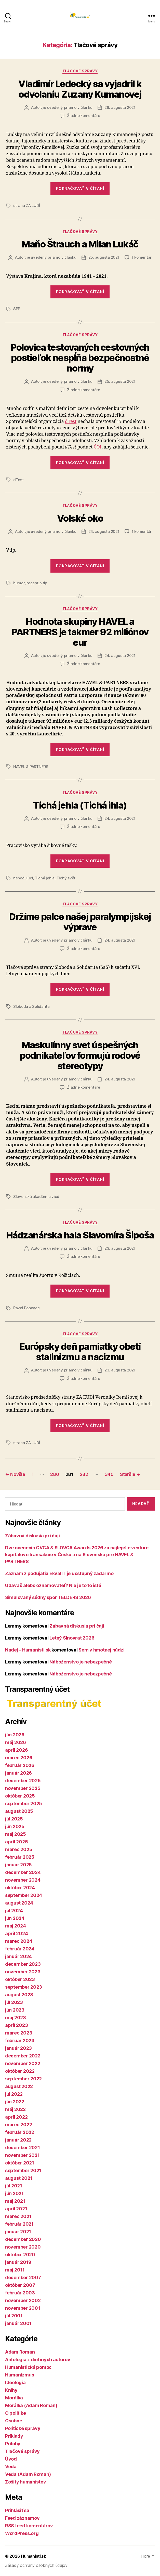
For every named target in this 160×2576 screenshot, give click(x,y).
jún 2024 (14, 1918)
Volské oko (80, 518)
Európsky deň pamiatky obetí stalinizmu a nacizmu (80, 1352)
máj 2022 (15, 2109)
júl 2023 (14, 2002)
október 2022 (20, 2071)
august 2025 (19, 1811)
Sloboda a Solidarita (31, 1006)
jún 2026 (14, 1734)
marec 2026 (18, 1757)
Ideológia (15, 2382)
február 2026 (19, 1765)
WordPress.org (22, 2533)
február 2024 (19, 1948)
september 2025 (23, 1803)
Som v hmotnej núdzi (101, 1650)
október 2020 (20, 2254)
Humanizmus (19, 2374)
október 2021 (19, 2162)
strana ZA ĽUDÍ (26, 205)
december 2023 (23, 1964)
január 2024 (18, 1956)
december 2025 (23, 1780)
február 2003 (20, 2292)
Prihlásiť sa (17, 2510)
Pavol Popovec (26, 1307)
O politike (15, 2413)
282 (84, 1474)
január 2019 (18, 2262)
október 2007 (20, 2285)
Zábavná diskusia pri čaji (32, 1535)
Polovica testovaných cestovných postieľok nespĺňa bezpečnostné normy (80, 358)
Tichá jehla (45, 878)
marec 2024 (18, 1941)
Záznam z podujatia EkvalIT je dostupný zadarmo (59, 1573)
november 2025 (23, 1788)
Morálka (14, 2397)
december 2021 (22, 2147)
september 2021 (23, 2170)
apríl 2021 (16, 2208)
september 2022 (23, 2078)
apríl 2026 (16, 1750)
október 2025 (20, 1796)
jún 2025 (14, 1826)
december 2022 (23, 2055)
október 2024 (20, 1887)
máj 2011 (15, 2270)
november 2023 (23, 1971)
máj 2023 (15, 2017)
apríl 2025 (16, 1841)
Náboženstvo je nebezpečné (80, 1662)
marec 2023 (18, 2033)
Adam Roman (20, 2352)
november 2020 (23, 2247)
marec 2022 (18, 2124)
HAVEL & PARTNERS (30, 766)
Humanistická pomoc (28, 2367)
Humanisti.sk (33, 2556)
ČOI (97, 447)
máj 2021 (15, 2201)
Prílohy (12, 2443)
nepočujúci (23, 878)
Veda (11, 2466)
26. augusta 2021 (120, 107)
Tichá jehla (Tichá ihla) (80, 805)
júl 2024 (14, 1910)
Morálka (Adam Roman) (31, 2405)
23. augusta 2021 (120, 1248)
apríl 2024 (16, 1933)
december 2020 (23, 2239)
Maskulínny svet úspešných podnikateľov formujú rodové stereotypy (80, 1055)
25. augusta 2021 (103, 257)
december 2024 (23, 1872)
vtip (43, 582)
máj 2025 (15, 1834)
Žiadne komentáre (83, 115)
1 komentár (142, 257)
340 (109, 1474)
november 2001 (22, 2308)
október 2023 (20, 1979)
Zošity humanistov (25, 2482)
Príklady (14, 2436)
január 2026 (18, 1773)
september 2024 (23, 1895)
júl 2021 (13, 2185)
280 (54, 1474)
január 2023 (18, 2048)
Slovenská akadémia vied (36, 1196)
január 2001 (18, 2323)
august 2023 (19, 1994)
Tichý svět (66, 878)
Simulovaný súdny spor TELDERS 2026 (48, 1597)
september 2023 (23, 1987)
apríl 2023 (16, 2025)
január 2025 (18, 1864)
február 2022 (19, 2132)
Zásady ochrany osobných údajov (36, 2565)
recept (32, 582)
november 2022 (22, 2063)
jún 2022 (14, 2101)
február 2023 (19, 2040)
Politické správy (23, 2428)
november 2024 (23, 1880)
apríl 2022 (16, 2117)
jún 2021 (14, 2193)
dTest (70, 422)
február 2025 (19, 1857)
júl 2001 (14, 2315)
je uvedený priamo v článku (67, 107)
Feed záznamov (22, 2518)
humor (19, 582)
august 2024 (19, 1903)
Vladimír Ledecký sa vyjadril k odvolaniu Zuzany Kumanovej (79, 89)
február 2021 (19, 2224)
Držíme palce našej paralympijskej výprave (80, 922)
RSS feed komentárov (29, 2525)
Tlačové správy (80, 71)
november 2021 (22, 2155)
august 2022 (19, 2086)
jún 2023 (14, 2010)
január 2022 (18, 2140)
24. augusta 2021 (103, 531)
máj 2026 (15, 1742)
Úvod (11, 2459)
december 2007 (23, 2277)
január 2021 (18, 2231)
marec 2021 (18, 2216)
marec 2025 (18, 1849)
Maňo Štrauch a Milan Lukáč (80, 244)
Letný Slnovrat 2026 (71, 1638)
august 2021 (18, 2178)
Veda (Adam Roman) (28, 2474)
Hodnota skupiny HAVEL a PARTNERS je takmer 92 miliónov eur (79, 632)
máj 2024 (15, 1925)
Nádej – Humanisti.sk (28, 1650)
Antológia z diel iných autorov (37, 2359)
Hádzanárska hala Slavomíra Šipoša (80, 1235)
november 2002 (23, 2300)
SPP (16, 308)
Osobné (13, 2420)
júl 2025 (14, 1818)
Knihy (11, 2390)
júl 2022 (14, 2094)
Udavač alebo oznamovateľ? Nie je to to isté (53, 1585)
